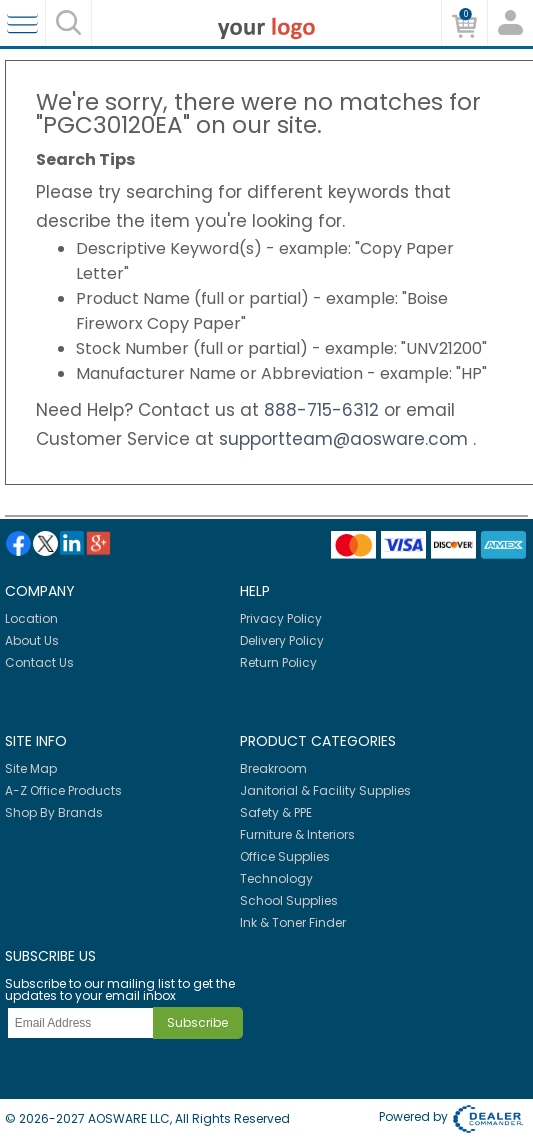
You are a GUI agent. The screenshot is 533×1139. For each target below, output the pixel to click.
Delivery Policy (282, 640)
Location (31, 618)
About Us (32, 640)
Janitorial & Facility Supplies (325, 790)
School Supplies (289, 900)
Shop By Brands (54, 812)
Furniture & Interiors (297, 834)
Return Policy (278, 662)
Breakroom (273, 768)
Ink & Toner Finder (293, 922)
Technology (276, 878)
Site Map (31, 768)
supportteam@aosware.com (346, 439)
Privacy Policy (281, 618)
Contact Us (39, 662)
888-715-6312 (324, 410)
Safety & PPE (276, 812)
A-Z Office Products (63, 790)
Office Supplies (285, 856)
